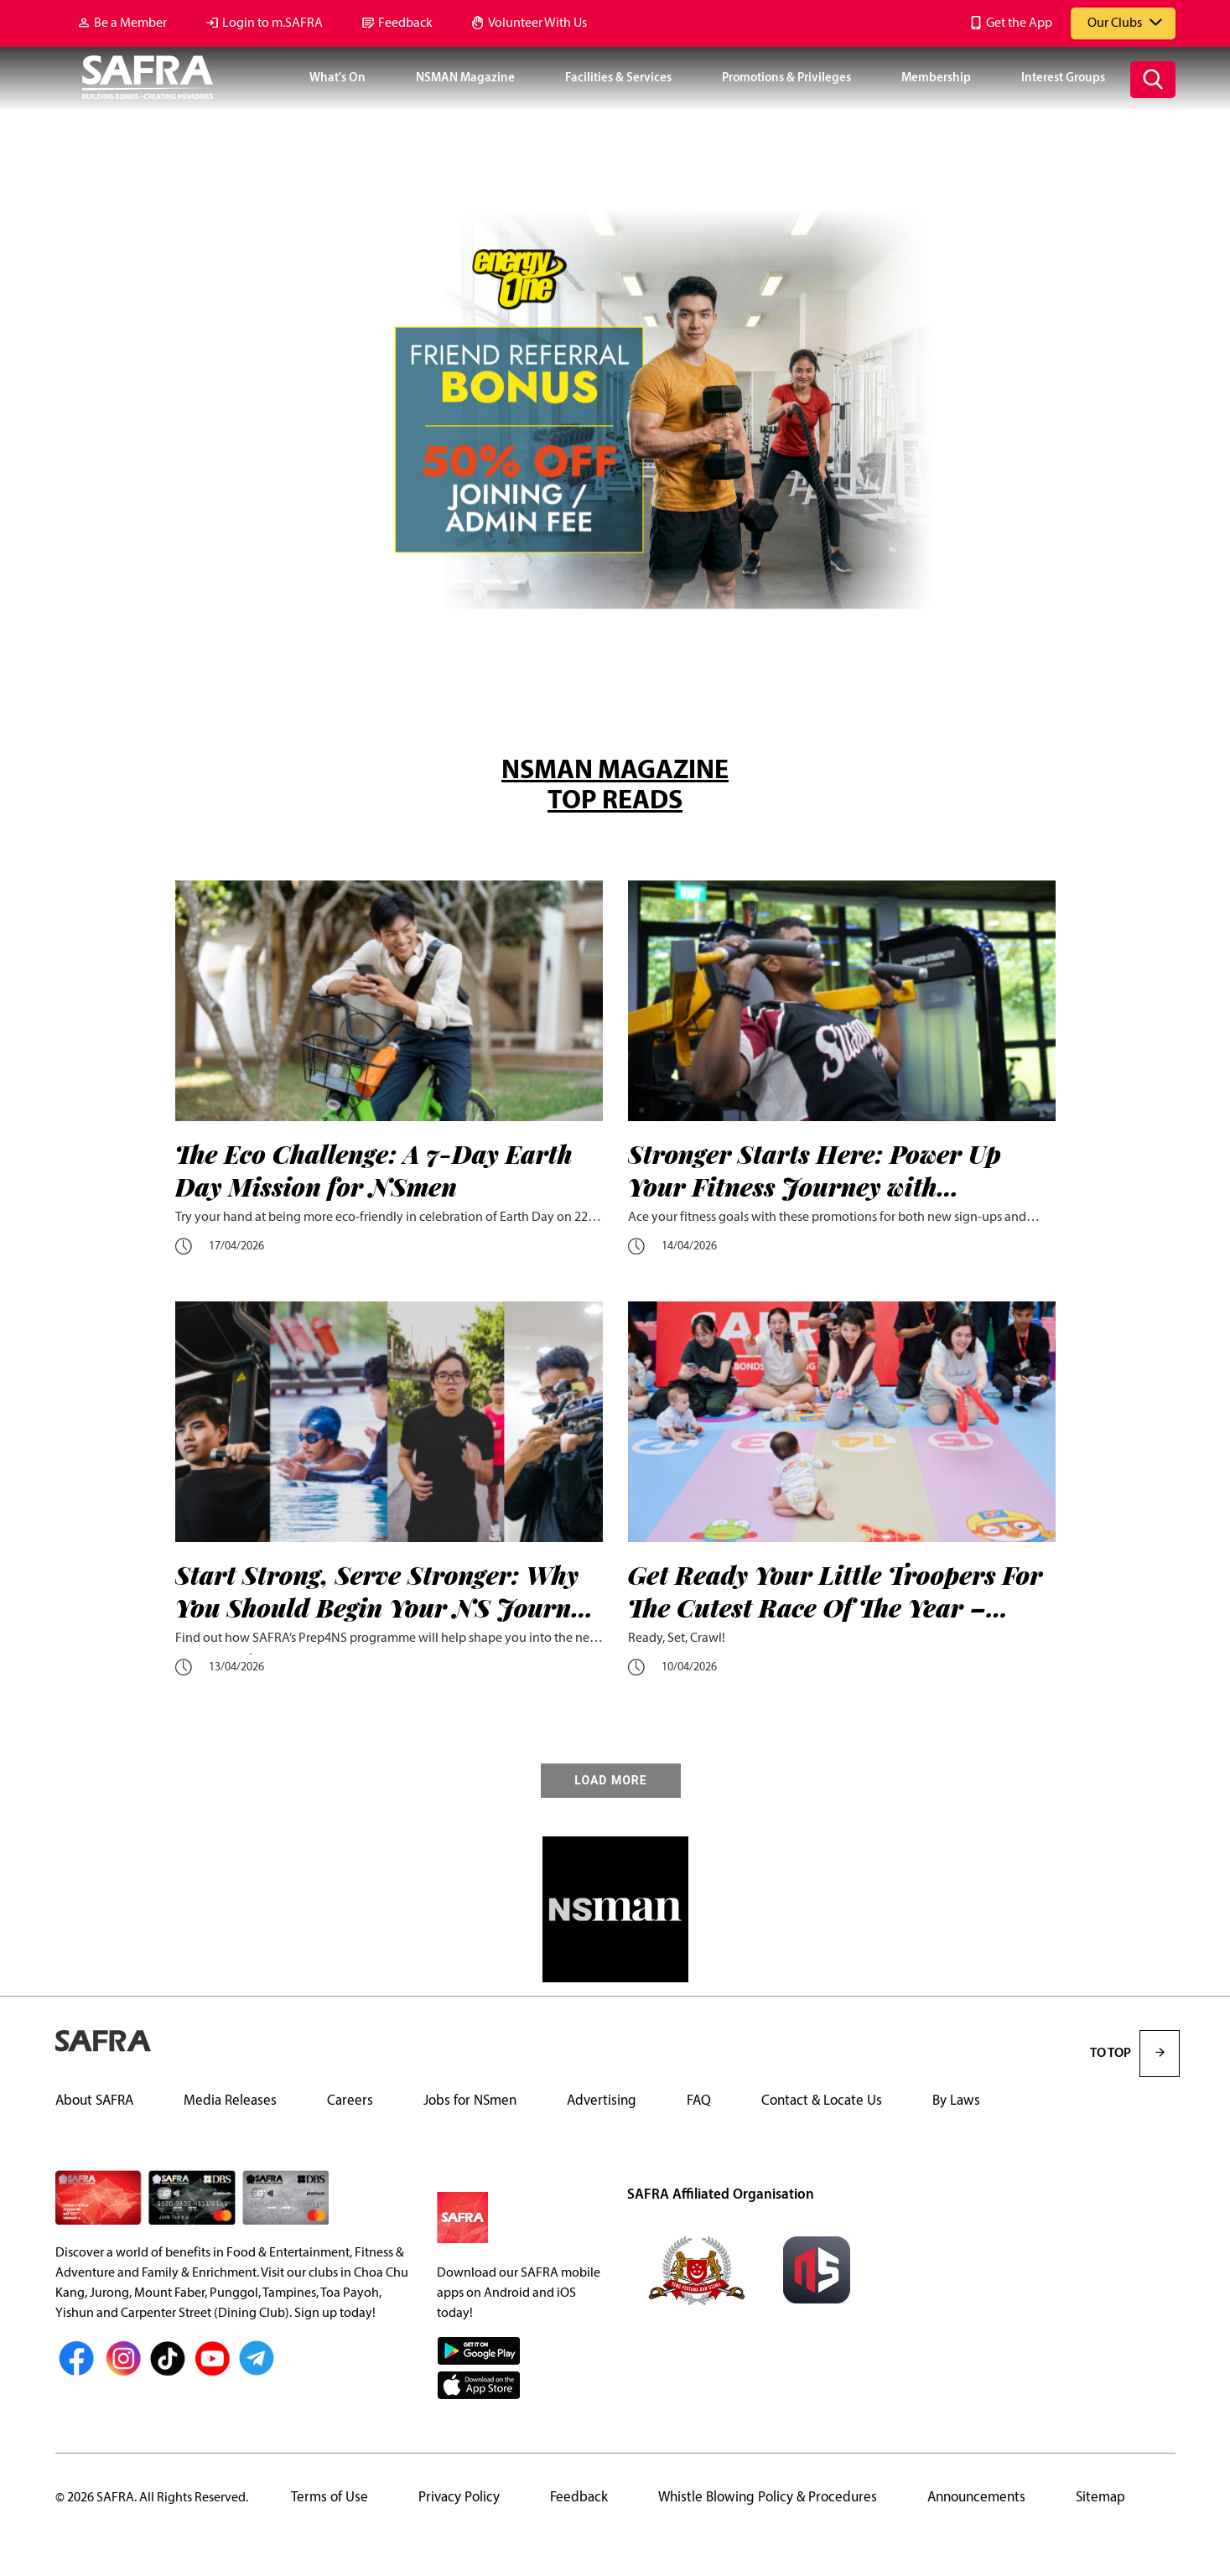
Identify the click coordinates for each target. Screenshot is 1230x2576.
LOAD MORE (610, 1780)
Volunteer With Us (537, 23)
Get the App (1019, 23)
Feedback (405, 23)
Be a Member (130, 23)
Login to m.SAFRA (272, 23)
